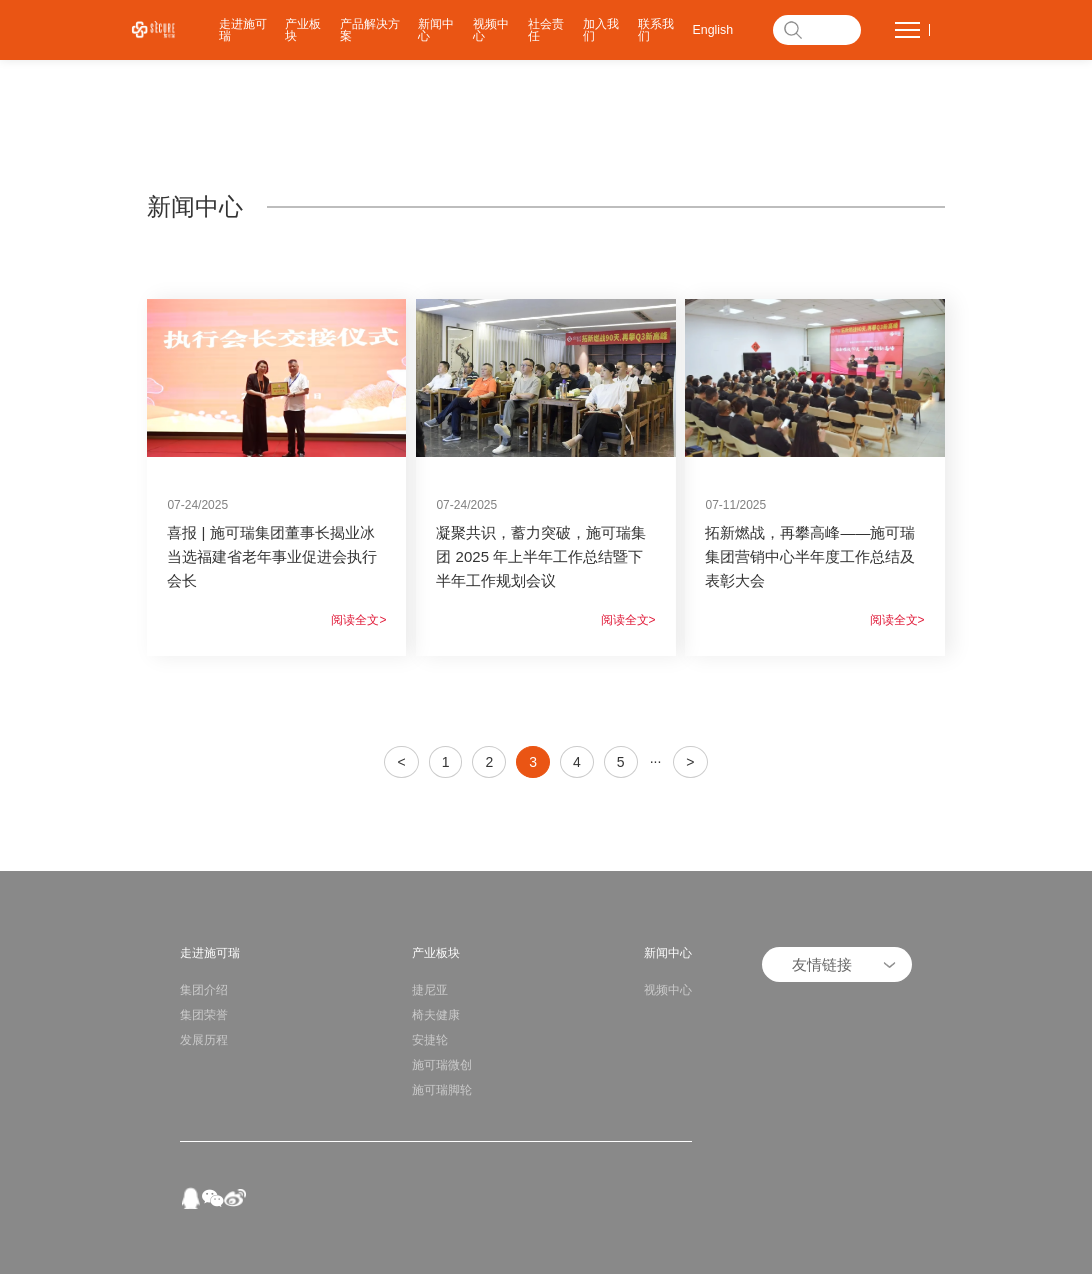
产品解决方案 (370, 30)
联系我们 (656, 30)
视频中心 (491, 30)
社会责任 (546, 30)
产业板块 (303, 30)
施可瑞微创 (442, 1065)
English (713, 30)
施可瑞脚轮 (442, 1090)
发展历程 (204, 1040)
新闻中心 (436, 30)
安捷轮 (430, 1040)
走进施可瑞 (243, 30)
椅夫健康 (436, 1015)
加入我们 (601, 30)
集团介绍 (204, 990)
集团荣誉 (204, 1015)
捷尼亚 (430, 990)
